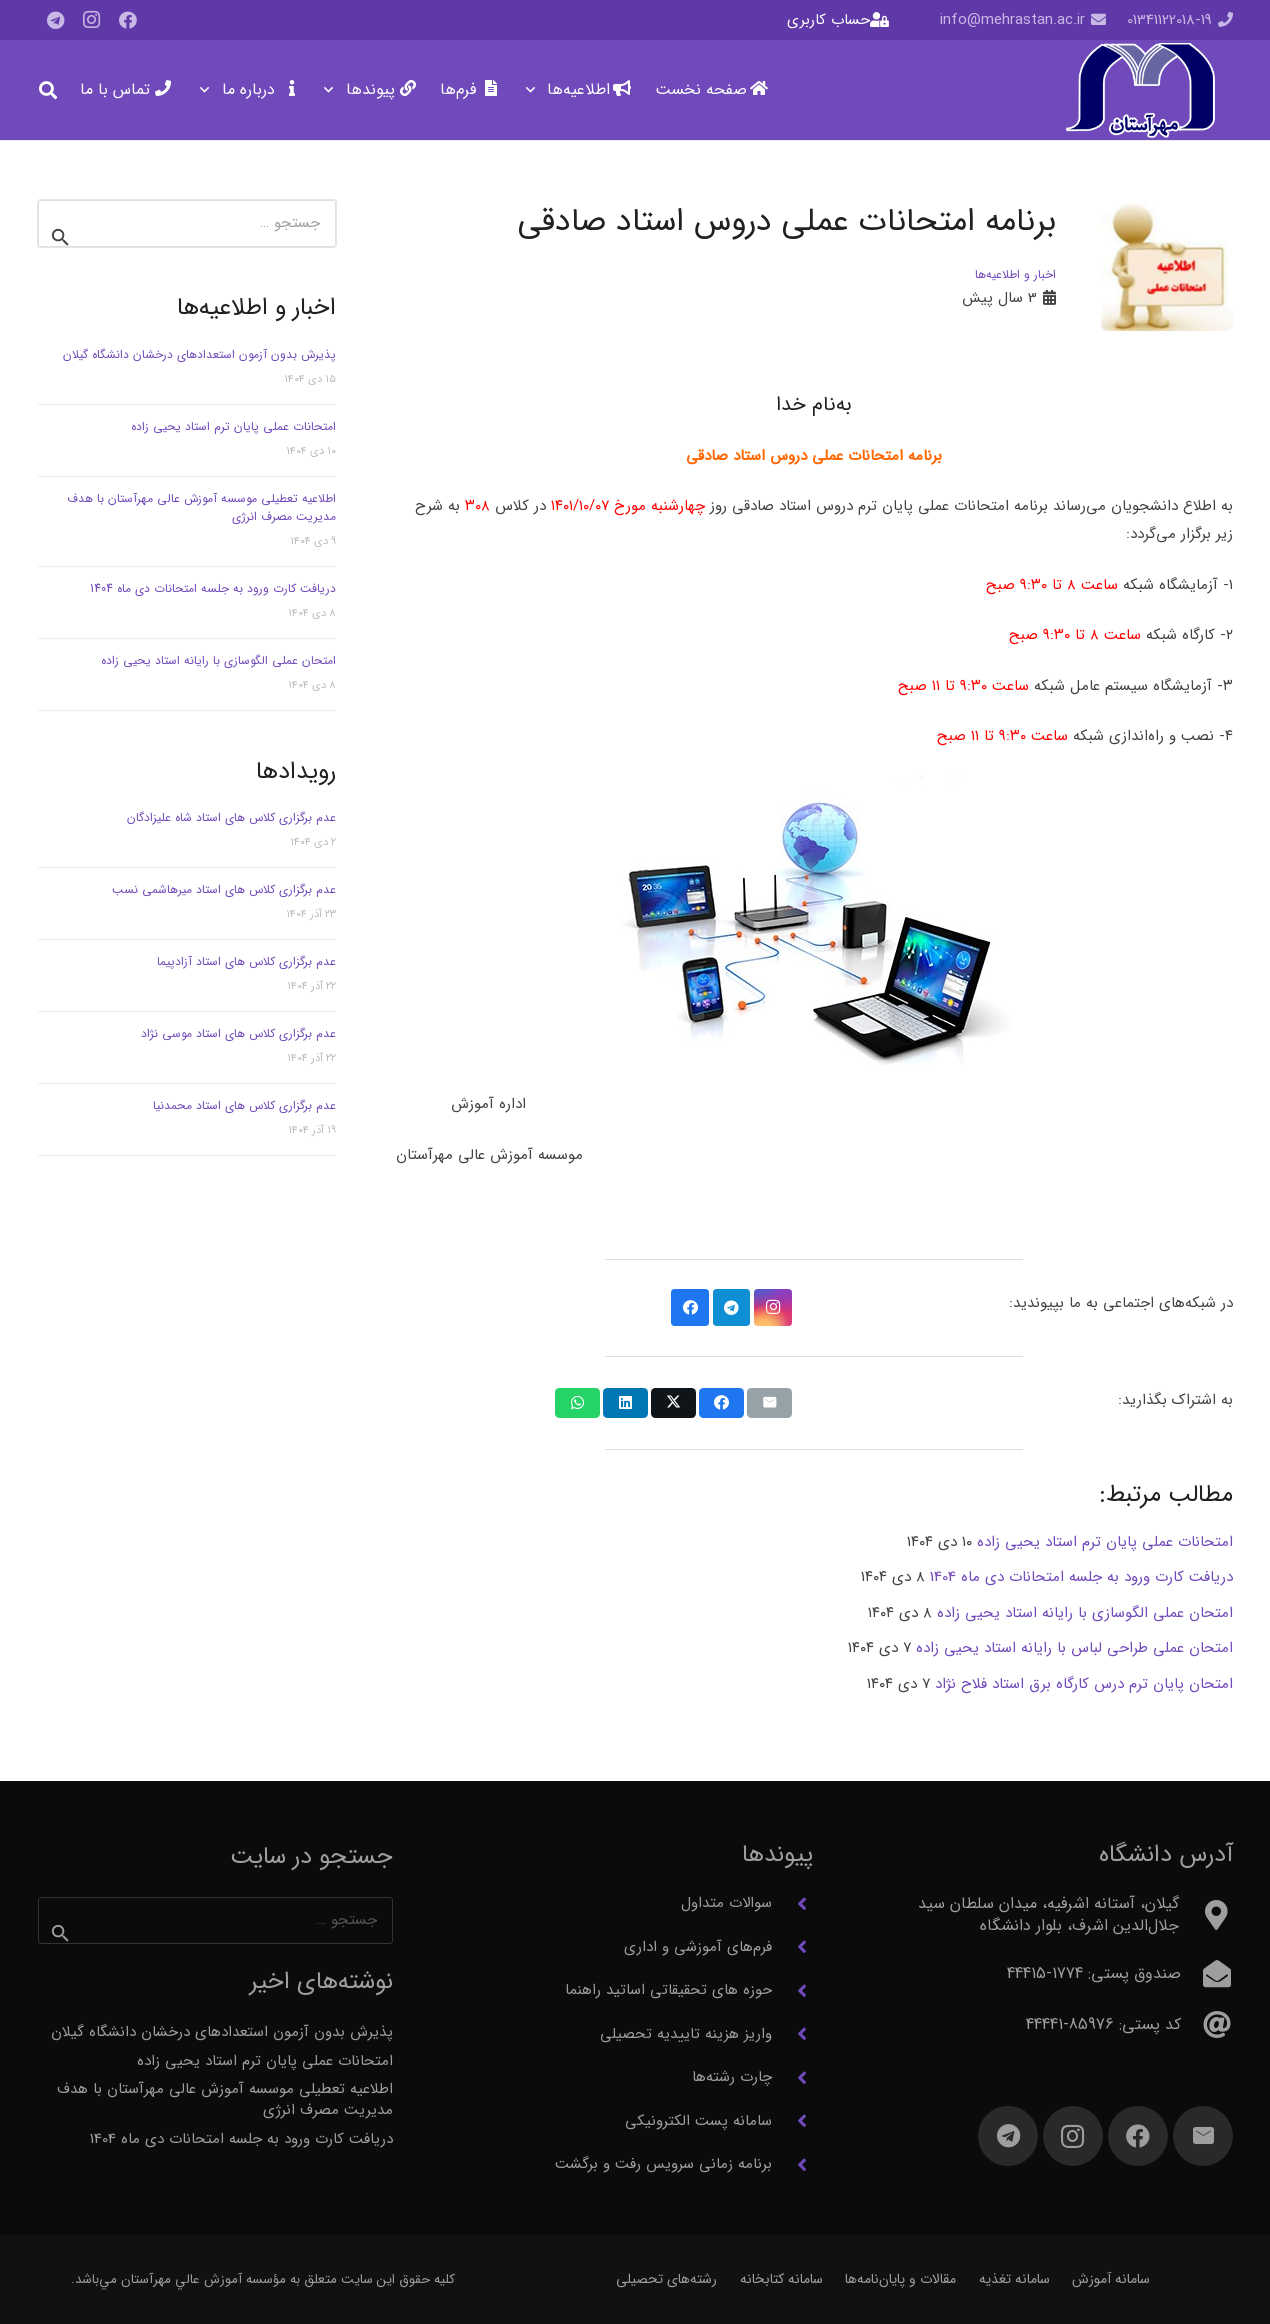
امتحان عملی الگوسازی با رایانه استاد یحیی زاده (218, 660)
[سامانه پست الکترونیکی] (792, 2121)
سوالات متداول (726, 1903)
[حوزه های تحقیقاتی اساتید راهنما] (792, 1991)
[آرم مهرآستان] (1139, 90)
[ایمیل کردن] (769, 1403)
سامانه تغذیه (1014, 2279)
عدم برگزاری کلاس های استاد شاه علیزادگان (231, 817)
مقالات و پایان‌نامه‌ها (900, 2279)
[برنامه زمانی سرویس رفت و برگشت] (792, 2165)
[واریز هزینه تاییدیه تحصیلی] (792, 2034)
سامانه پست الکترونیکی (698, 2121)
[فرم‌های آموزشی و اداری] (792, 1947)
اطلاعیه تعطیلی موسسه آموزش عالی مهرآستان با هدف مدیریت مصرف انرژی (201, 507)
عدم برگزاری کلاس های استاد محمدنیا (244, 1105)
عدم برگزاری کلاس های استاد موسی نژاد (238, 1033)
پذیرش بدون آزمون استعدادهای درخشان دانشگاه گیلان (199, 354)
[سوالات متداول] (792, 1904)
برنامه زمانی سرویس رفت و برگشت (663, 2164)
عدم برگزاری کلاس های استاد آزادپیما (246, 961)
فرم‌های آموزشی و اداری (698, 1947)
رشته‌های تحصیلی (666, 2279)
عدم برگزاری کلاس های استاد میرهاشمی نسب (224, 889)
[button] (534, 90)
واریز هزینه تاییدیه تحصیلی (686, 2034)
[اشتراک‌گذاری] (721, 1403)
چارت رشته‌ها (732, 2077)
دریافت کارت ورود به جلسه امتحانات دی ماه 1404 (213, 588)
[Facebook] (128, 20)
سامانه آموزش (1111, 2279)
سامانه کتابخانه (781, 2279)
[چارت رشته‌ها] (792, 2078)
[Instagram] (92, 20)
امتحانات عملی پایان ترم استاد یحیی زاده (233, 426)
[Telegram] (56, 20)
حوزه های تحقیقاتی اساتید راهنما (668, 1990)
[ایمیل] (1203, 2136)
